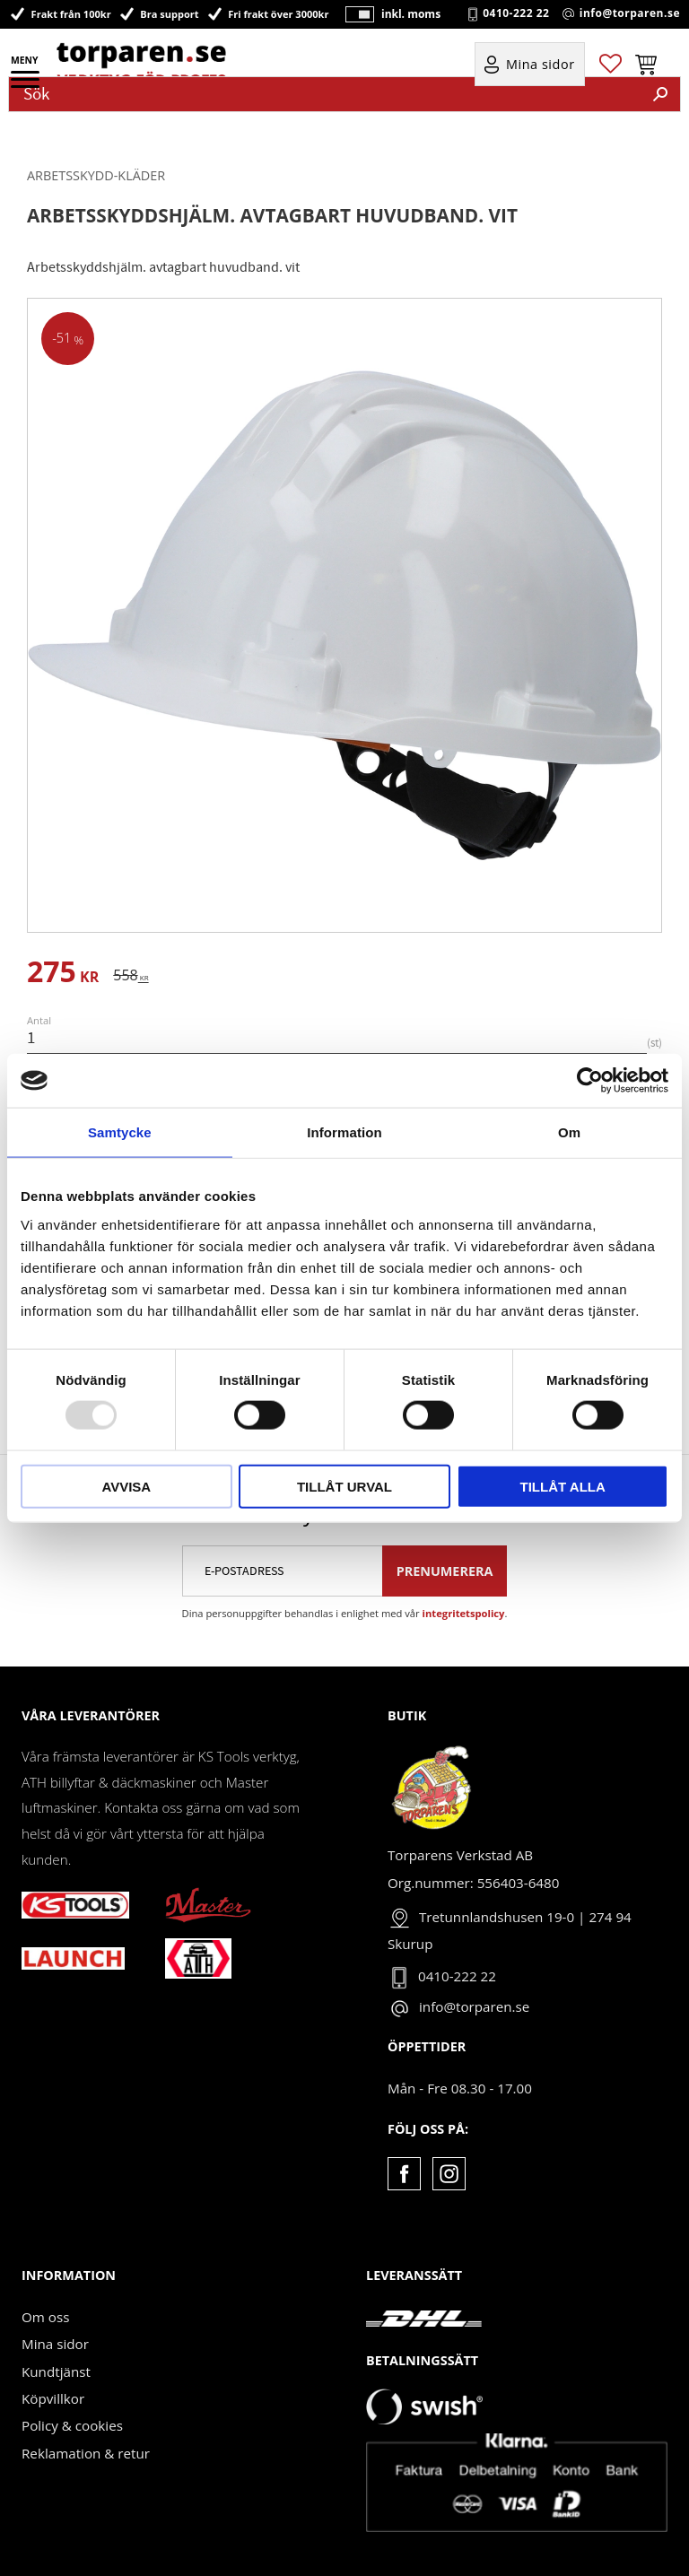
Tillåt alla (563, 1485)
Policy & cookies (72, 2425)
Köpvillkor (53, 2398)
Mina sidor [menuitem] (540, 64)
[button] (26, 85)
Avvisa (126, 1485)
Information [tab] (344, 1132)
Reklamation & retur (86, 2453)
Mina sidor (55, 2344)
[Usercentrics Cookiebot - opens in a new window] (589, 1080)
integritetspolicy (464, 1613)
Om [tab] (569, 1132)
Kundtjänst (56, 2371)
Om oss (45, 2317)
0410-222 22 (516, 13)
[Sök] (660, 94)
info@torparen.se (630, 13)
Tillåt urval (344, 1485)
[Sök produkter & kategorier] (325, 94)
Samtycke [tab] (120, 1132)
